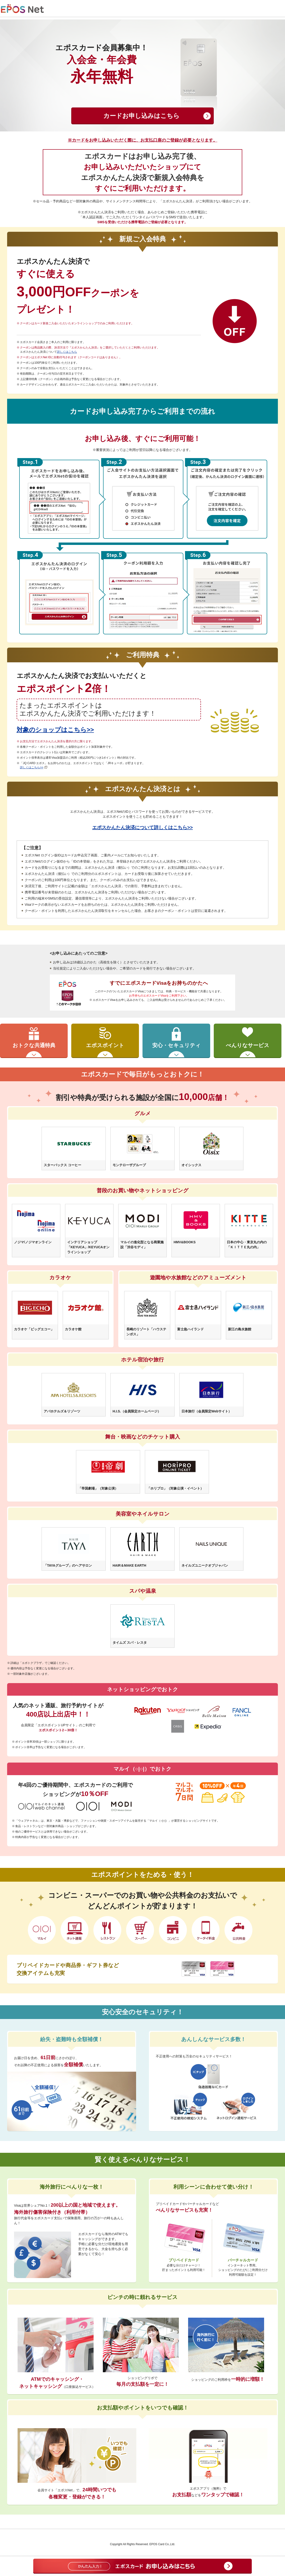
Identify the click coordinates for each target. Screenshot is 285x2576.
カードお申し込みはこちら (141, 115)
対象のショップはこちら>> (55, 729)
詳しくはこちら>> (33, 767)
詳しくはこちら (67, 351)
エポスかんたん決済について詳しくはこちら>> (142, 827)
